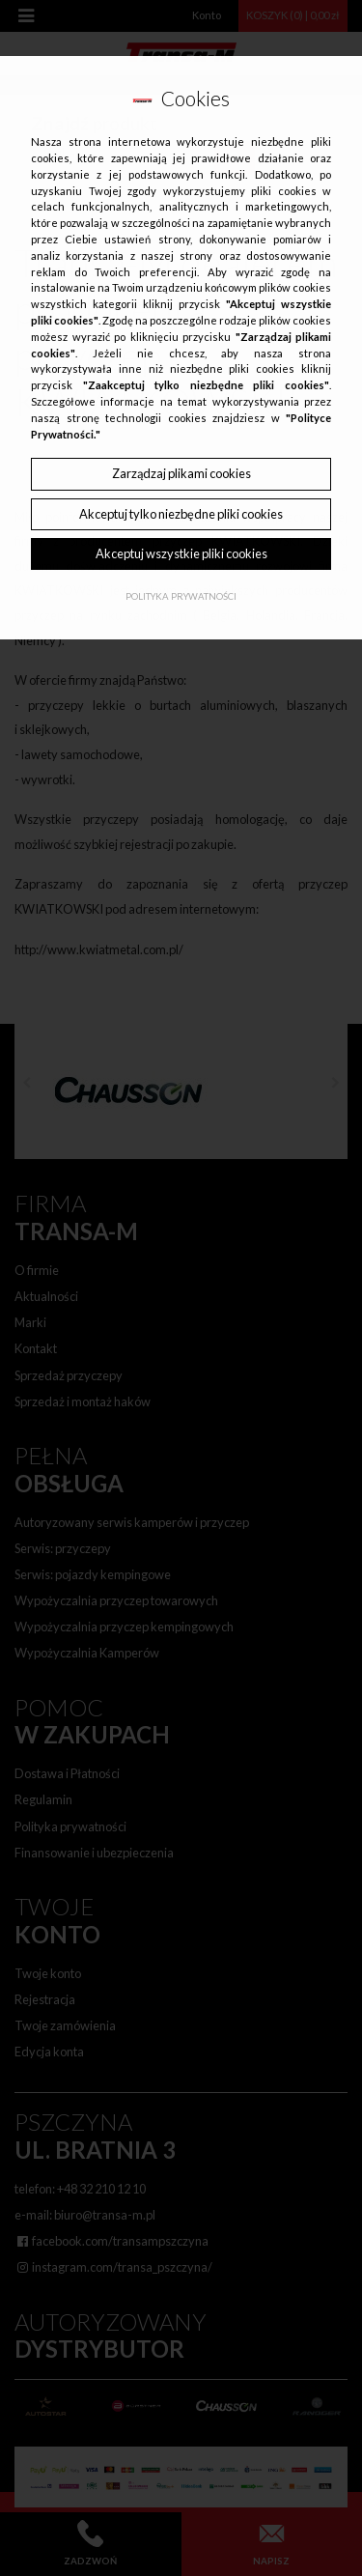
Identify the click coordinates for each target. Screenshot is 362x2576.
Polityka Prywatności (181, 596)
